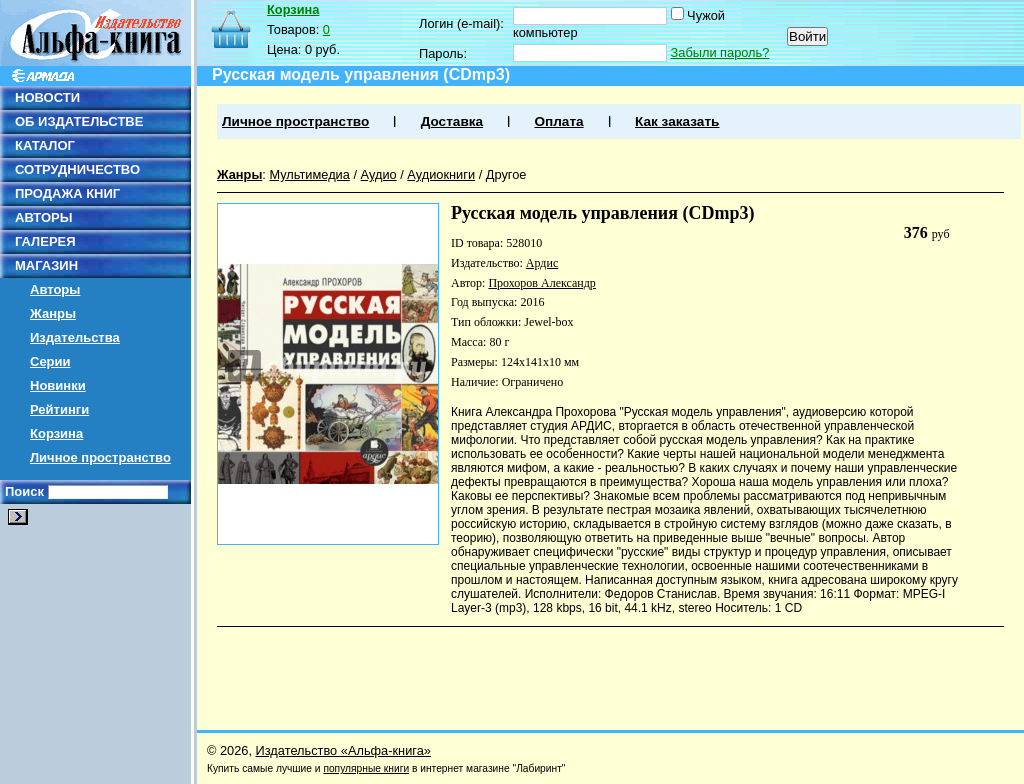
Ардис (542, 263)
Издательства (75, 337)
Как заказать (677, 121)
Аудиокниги (441, 174)
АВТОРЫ (43, 217)
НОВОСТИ (47, 97)
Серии (50, 361)
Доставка (452, 121)
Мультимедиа (309, 174)
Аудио (379, 174)
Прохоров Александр (541, 283)
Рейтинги (59, 409)
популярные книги (366, 768)
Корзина (56, 433)
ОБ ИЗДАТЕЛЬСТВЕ (79, 121)
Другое (506, 174)
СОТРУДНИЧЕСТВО (77, 169)
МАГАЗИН (46, 265)
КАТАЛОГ (45, 145)
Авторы (55, 289)
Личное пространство (100, 457)
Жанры (53, 313)
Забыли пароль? (720, 52)
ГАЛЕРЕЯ (45, 241)
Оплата (558, 121)
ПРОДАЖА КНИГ (67, 193)
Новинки (58, 385)
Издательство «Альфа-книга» (343, 750)
